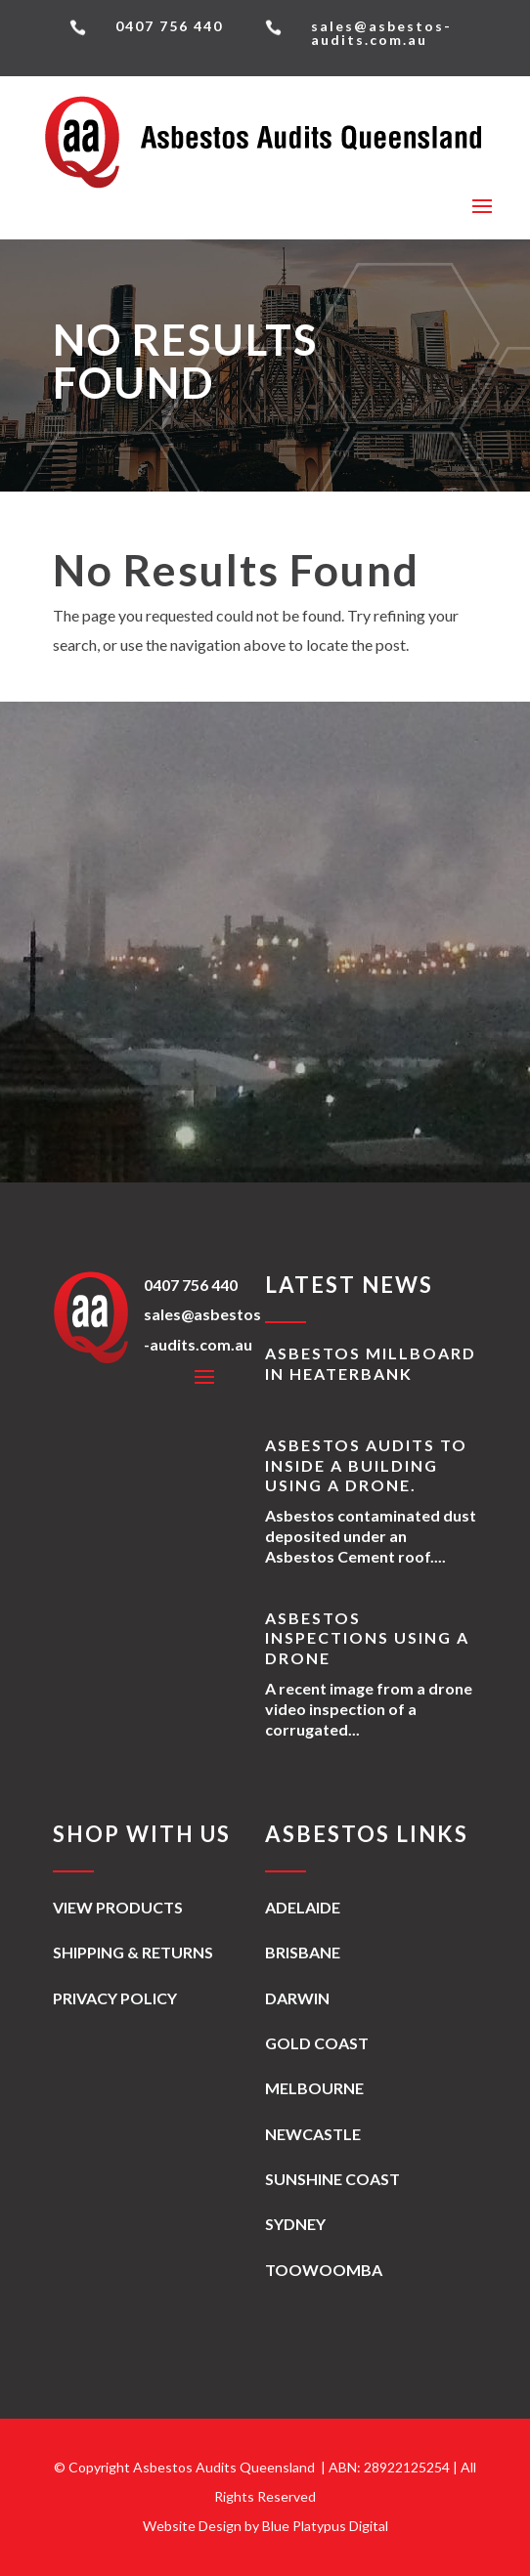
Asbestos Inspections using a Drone (367, 1638)
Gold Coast (317, 2043)
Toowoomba (323, 2269)
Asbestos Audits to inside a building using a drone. (366, 1465)
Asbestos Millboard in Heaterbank (370, 1363)
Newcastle (313, 2134)
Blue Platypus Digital (325, 2525)
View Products (118, 1907)
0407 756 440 (191, 1284)
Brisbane (302, 1952)
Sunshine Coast (332, 2178)
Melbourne (314, 2088)
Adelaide (302, 1907)
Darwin (297, 1998)
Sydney (295, 2223)
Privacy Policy (115, 1998)
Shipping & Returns (133, 1952)
